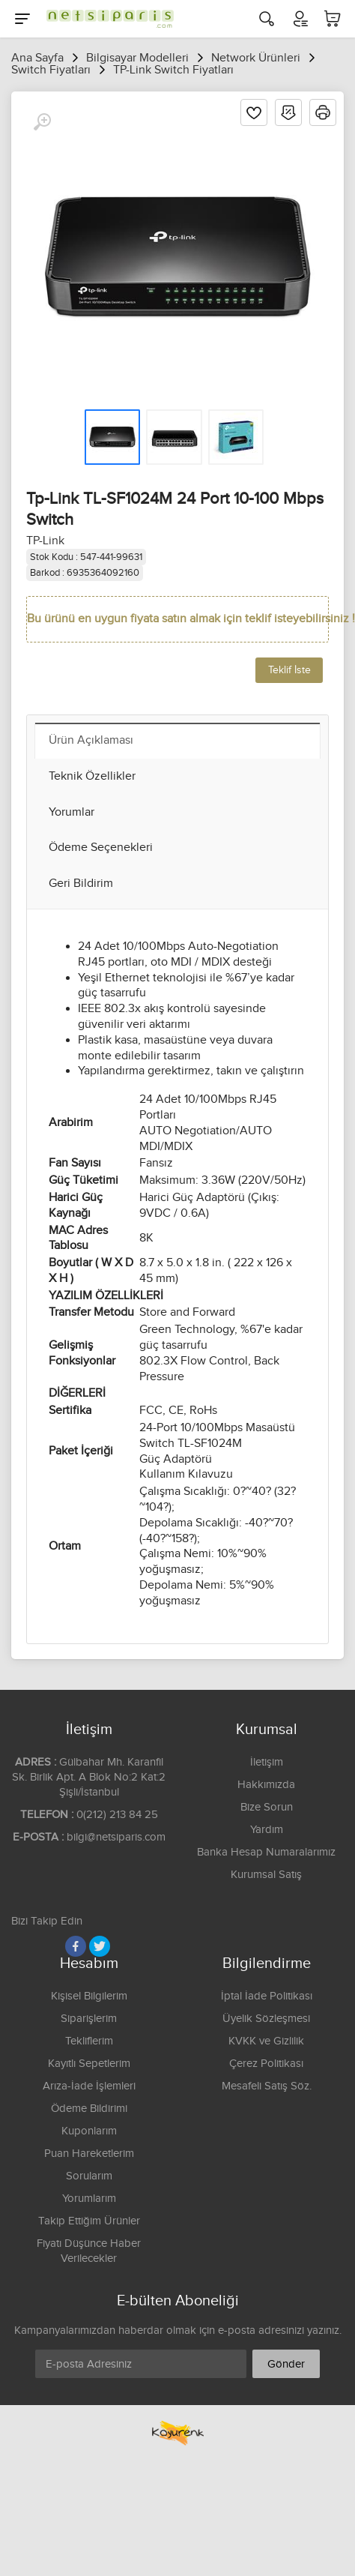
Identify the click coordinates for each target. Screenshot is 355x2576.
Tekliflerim (89, 2041)
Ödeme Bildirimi (89, 2108)
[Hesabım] (299, 18)
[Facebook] (75, 1946)
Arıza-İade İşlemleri (89, 2086)
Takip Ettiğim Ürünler (89, 2221)
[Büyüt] (42, 122)
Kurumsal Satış (266, 1874)
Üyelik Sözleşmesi (266, 2018)
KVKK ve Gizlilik (266, 2041)
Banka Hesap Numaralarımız (266, 1852)
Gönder (286, 2364)
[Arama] (266, 18)
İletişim (266, 1762)
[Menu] (22, 18)
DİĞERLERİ (77, 1393)
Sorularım (89, 2176)
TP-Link (45, 541)
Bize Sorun (266, 1807)
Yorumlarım (89, 2198)
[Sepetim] (332, 18)
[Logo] (106, 18)
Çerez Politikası (266, 2063)
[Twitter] (99, 1946)
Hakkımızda (266, 1784)
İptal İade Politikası (266, 1996)
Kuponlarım (89, 2131)
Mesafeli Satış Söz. (267, 2086)
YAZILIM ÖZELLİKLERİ (106, 1296)
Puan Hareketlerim (89, 2153)
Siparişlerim (89, 2018)
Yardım (266, 1829)
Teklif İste (289, 670)
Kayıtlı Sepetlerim (89, 2063)
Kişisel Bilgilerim (89, 1996)
